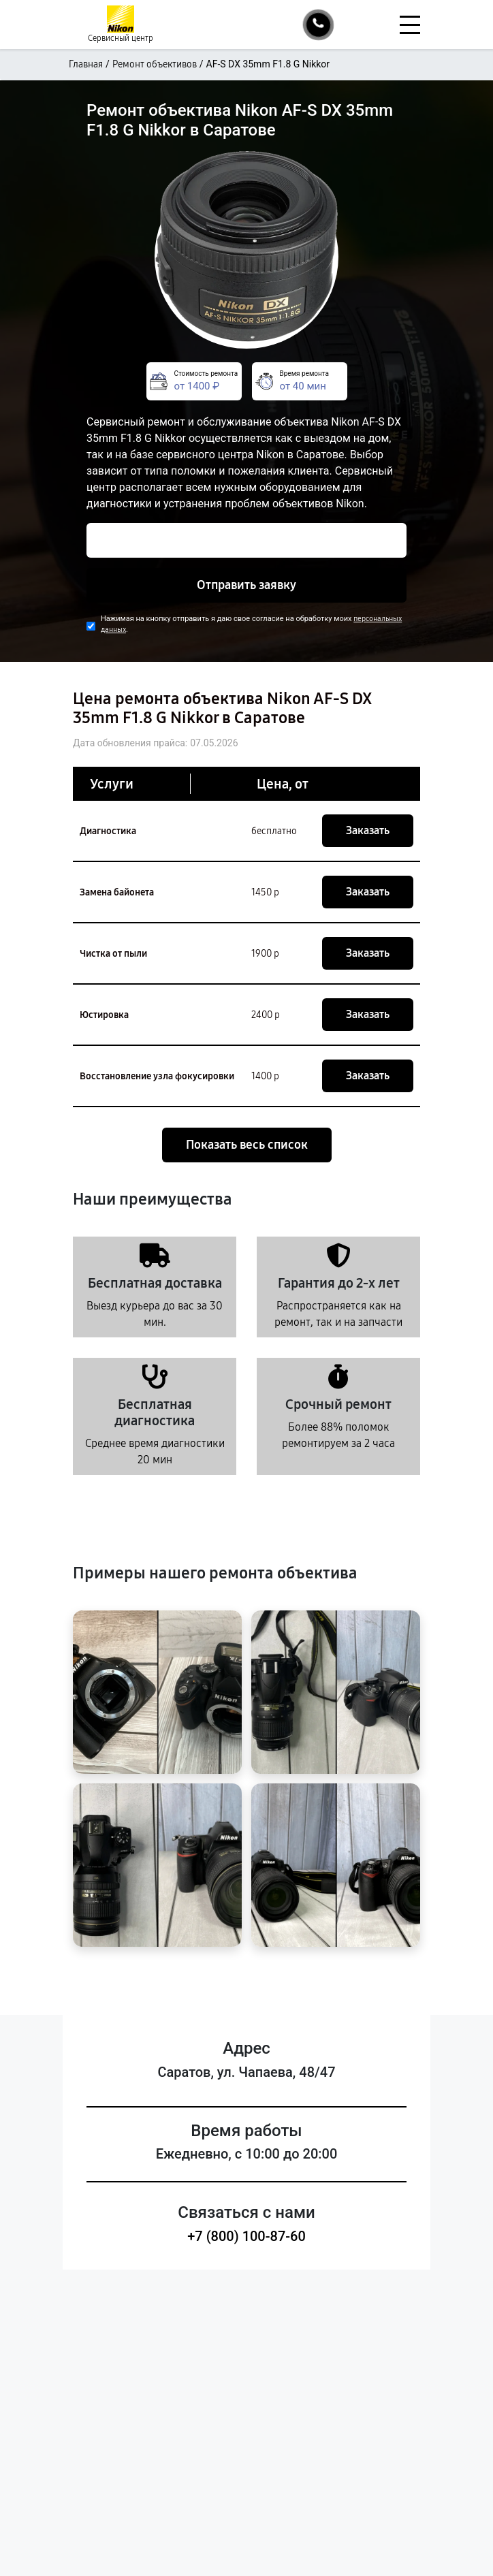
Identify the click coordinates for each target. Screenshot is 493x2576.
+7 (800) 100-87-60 (246, 2236)
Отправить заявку (246, 584)
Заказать (367, 830)
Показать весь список (247, 1144)
